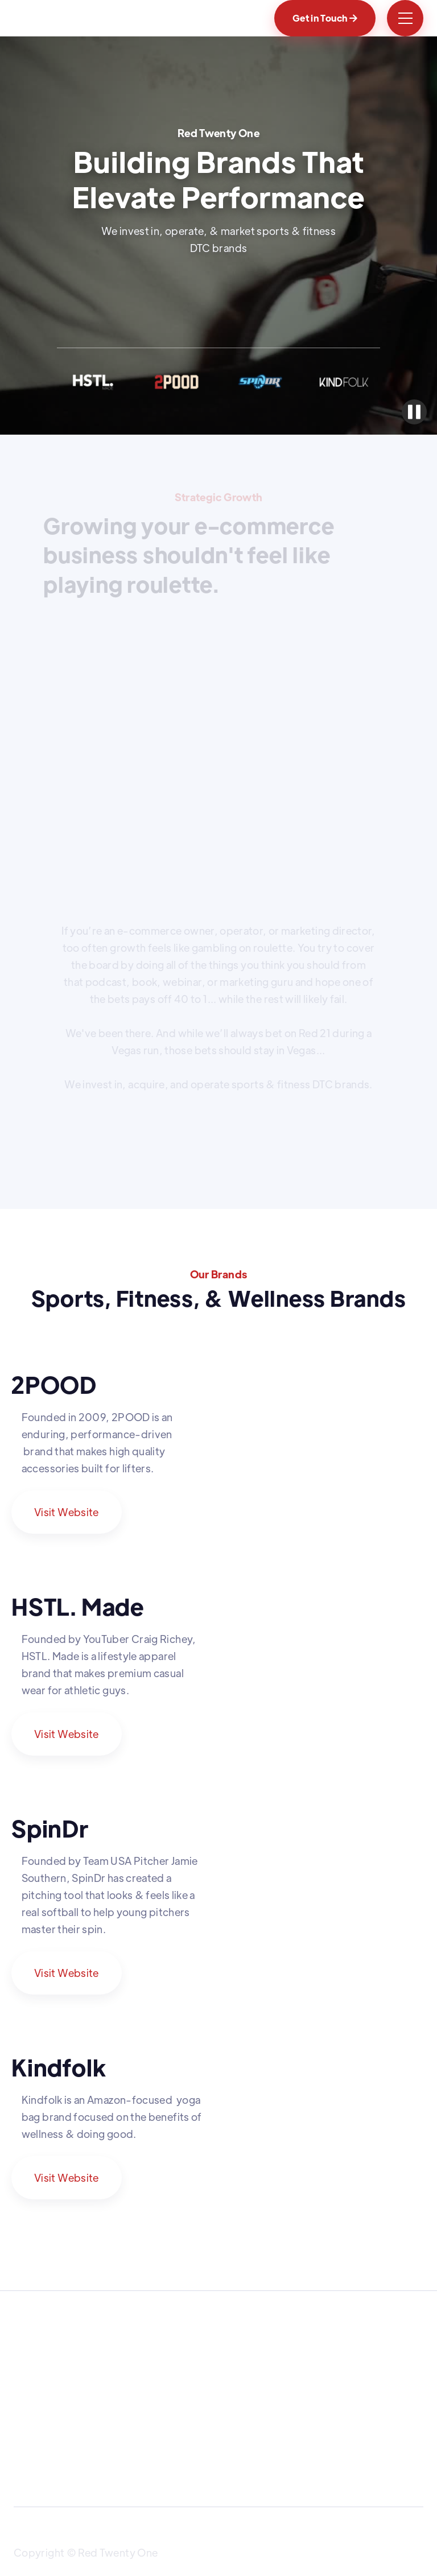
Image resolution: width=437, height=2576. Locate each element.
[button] (405, 18)
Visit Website (66, 1511)
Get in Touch (324, 18)
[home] (63, 18)
